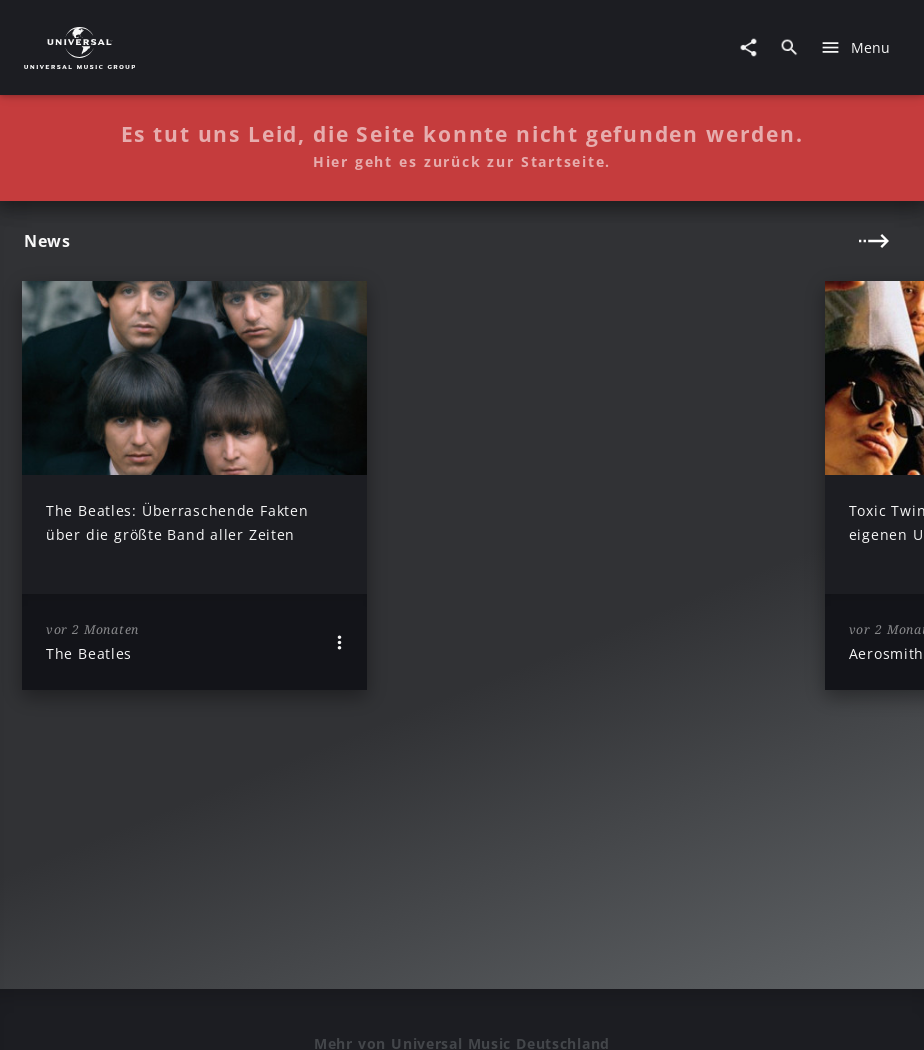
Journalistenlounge (769, 1013)
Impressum (131, 1013)
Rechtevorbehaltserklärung (270, 1013)
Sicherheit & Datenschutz (453, 1013)
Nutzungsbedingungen (621, 1013)
